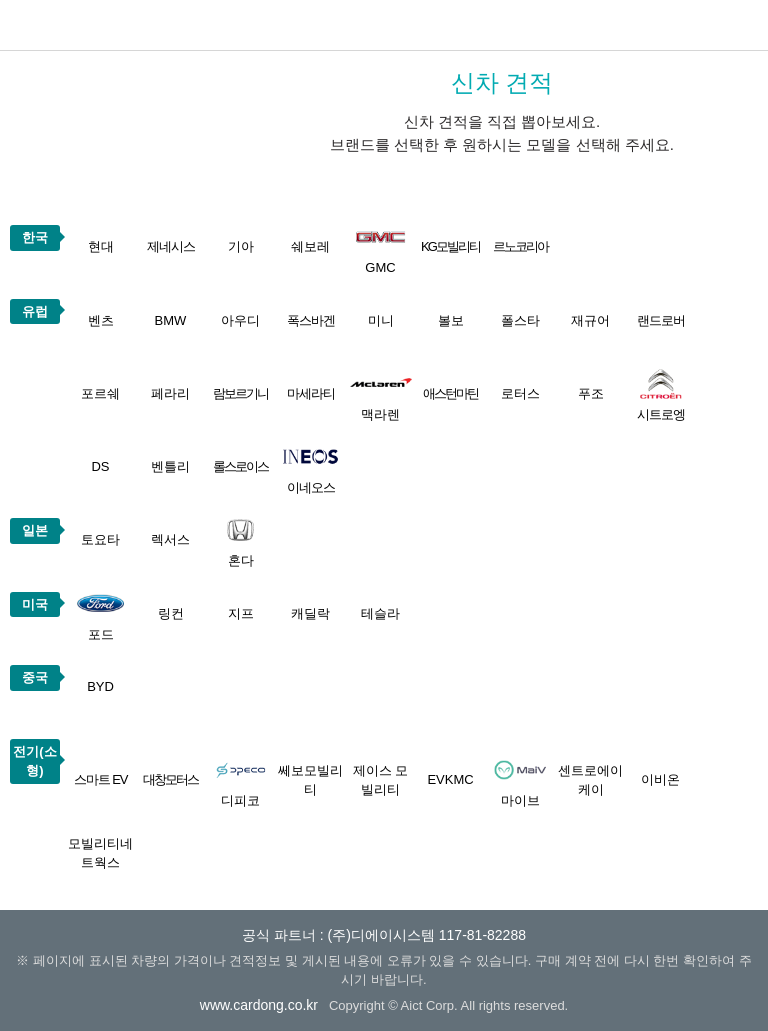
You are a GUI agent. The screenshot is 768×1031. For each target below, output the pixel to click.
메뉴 (743, 25)
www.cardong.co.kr (259, 1005)
